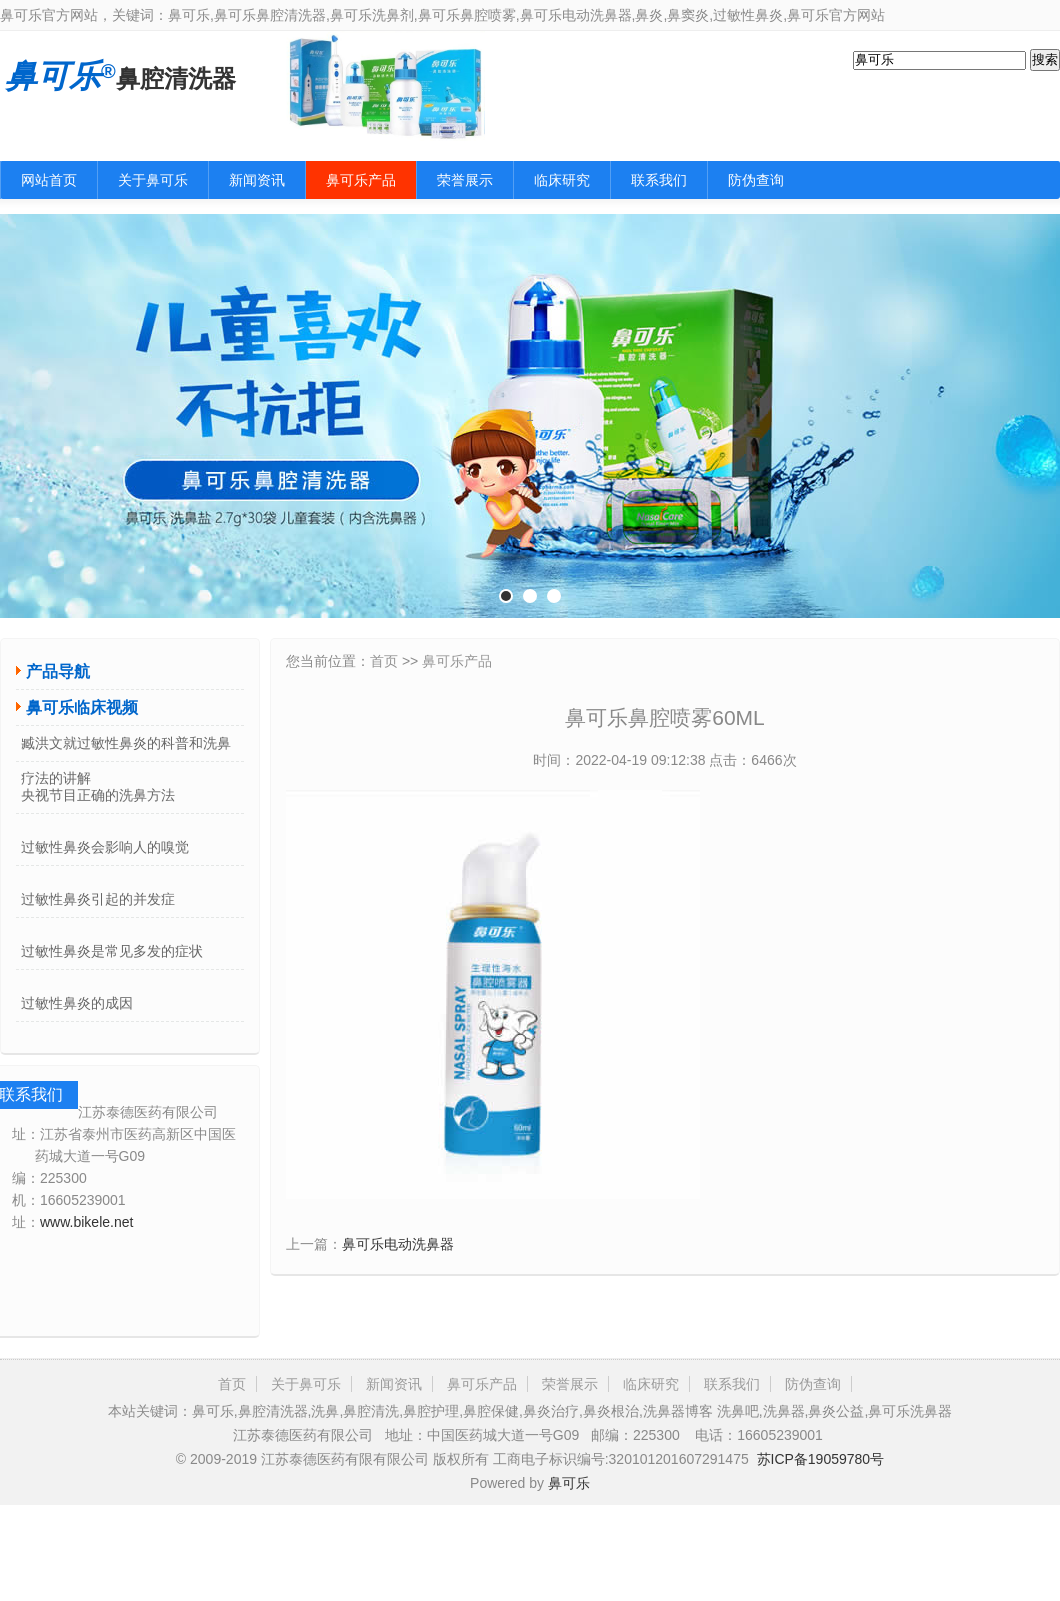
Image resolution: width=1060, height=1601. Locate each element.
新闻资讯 (257, 180)
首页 (384, 661)
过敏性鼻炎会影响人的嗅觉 (105, 847)
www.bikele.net (86, 1222)
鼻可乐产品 (361, 180)
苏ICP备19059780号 (821, 1459)
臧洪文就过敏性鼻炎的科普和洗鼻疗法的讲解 (126, 748)
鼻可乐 (569, 1483)
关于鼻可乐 (153, 180)
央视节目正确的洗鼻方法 (98, 795)
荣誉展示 (465, 180)
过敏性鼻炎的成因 (77, 1003)
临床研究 (562, 180)
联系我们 (659, 180)
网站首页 (49, 180)
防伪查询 (756, 180)
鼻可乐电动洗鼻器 (398, 1244)
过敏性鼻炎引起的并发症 (98, 899)
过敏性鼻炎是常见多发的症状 (112, 951)
